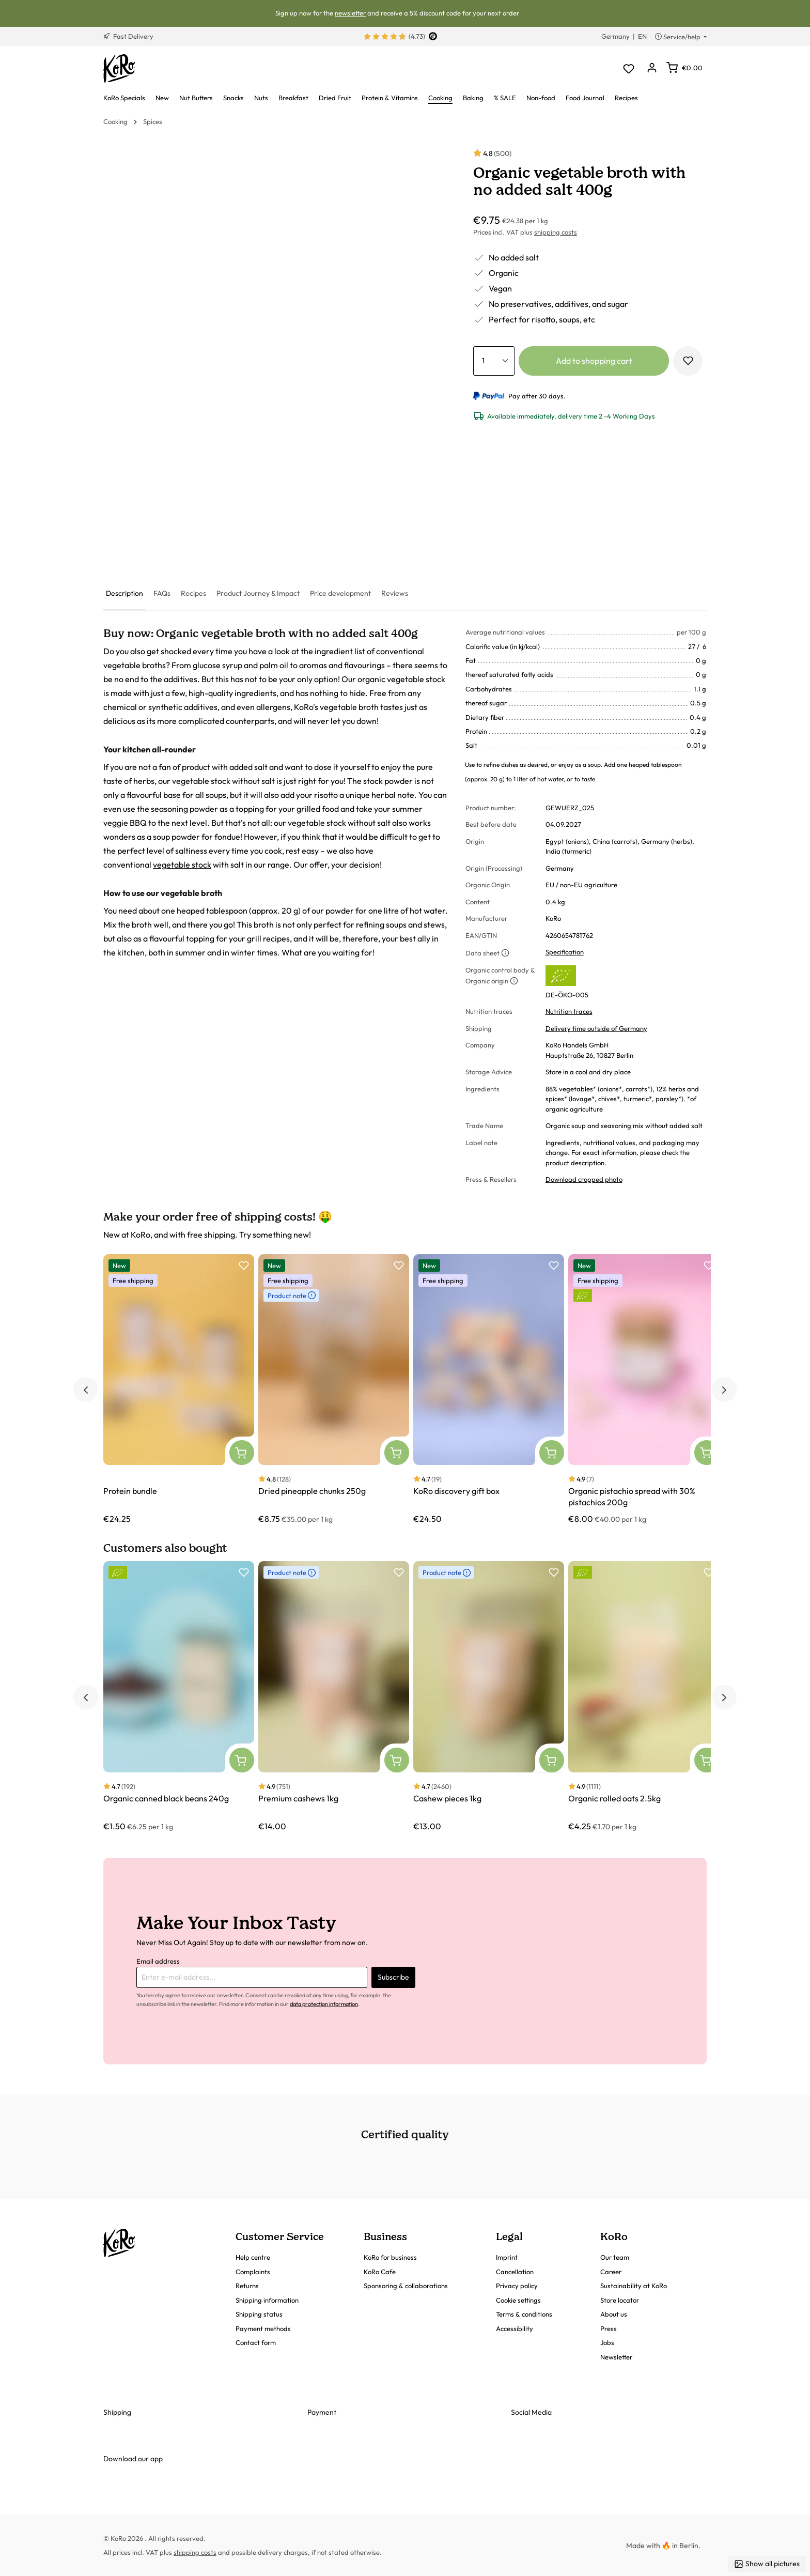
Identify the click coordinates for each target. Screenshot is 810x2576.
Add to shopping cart (594, 361)
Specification (565, 952)
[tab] (124, 594)
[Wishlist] (628, 68)
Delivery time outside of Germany (596, 1028)
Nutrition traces (569, 1011)
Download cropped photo (584, 1179)
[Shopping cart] (684, 68)
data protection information (324, 2004)
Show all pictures (767, 2564)
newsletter (350, 13)
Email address (158, 1961)
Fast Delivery (128, 36)
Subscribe (393, 1977)
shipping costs (555, 232)
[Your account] (651, 68)
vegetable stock (182, 864)
